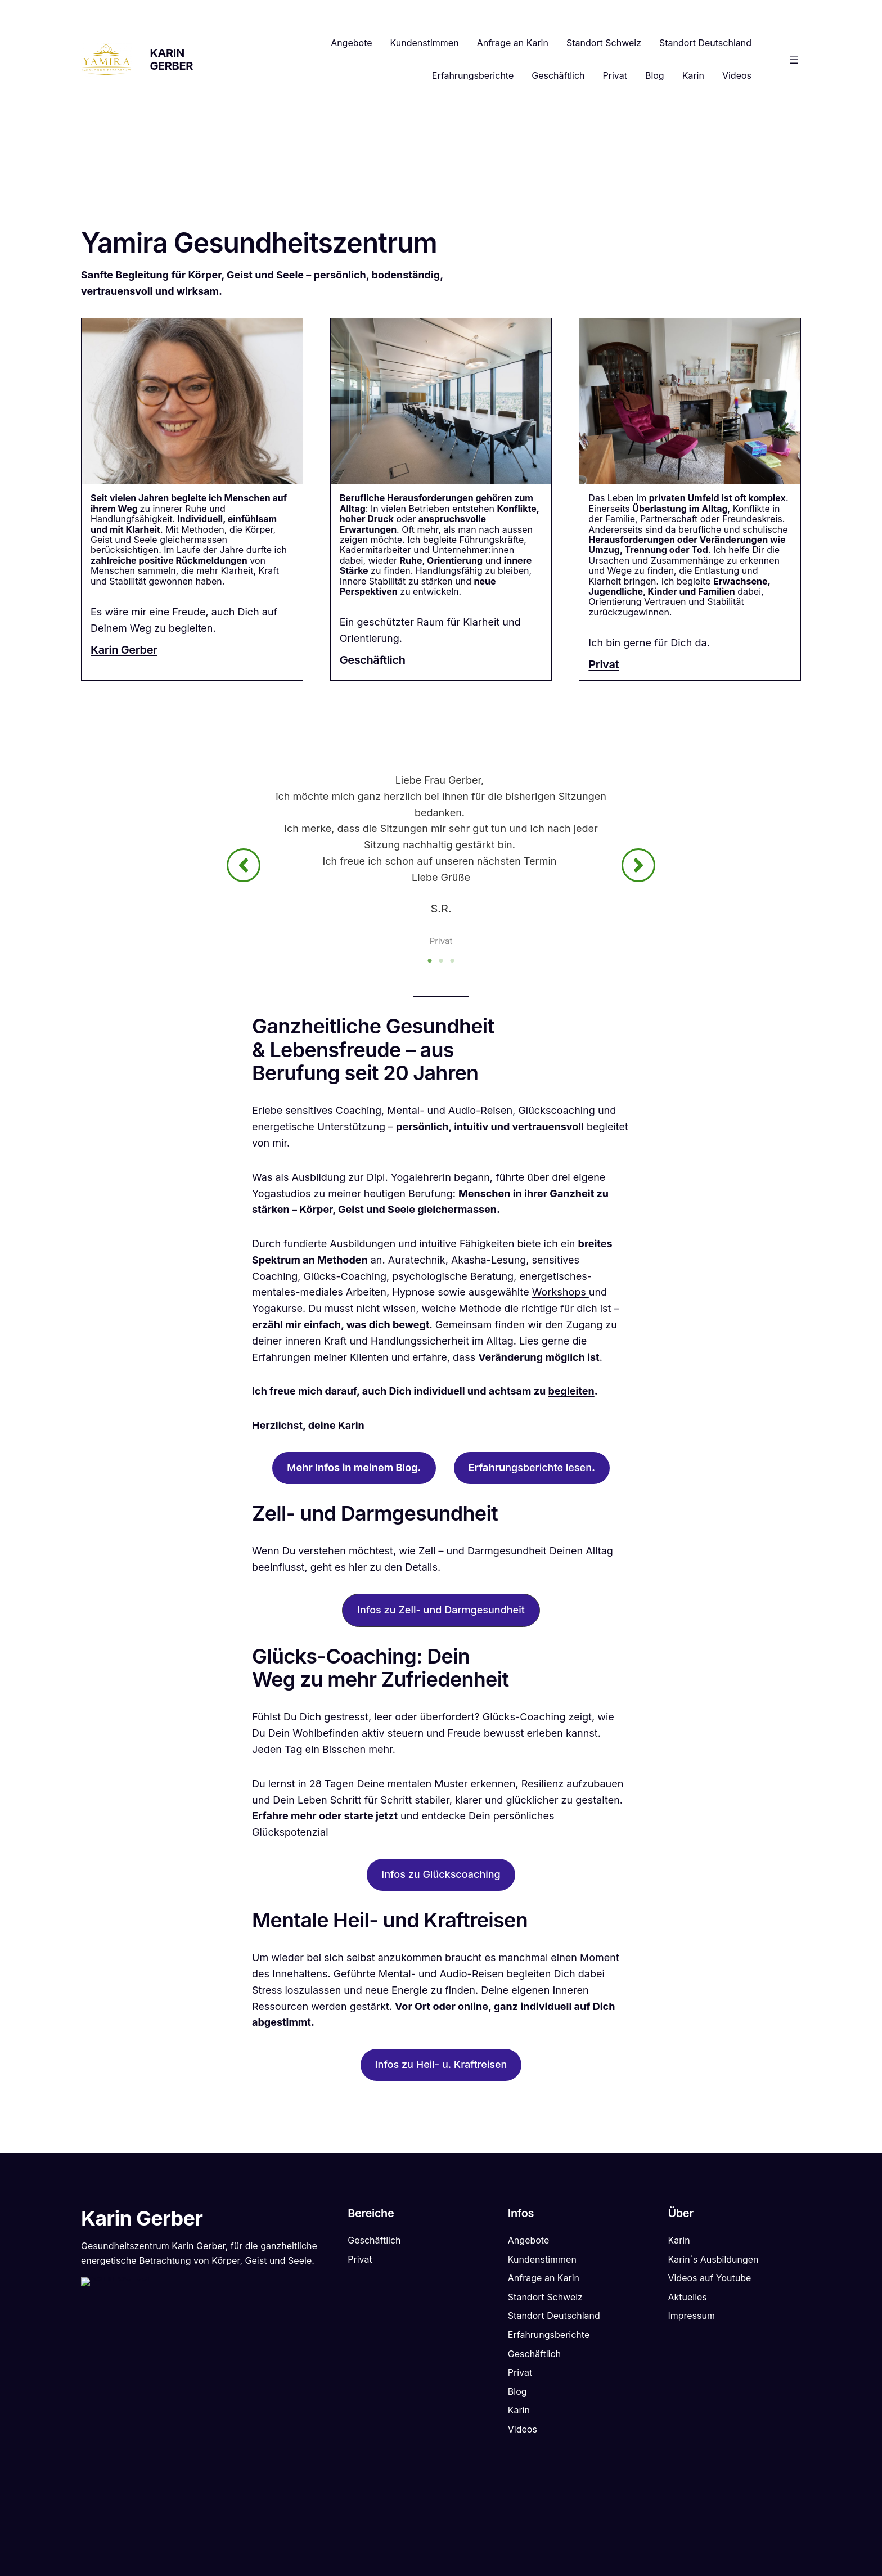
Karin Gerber (171, 59)
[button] (243, 867)
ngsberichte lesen (532, 1471)
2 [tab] (441, 964)
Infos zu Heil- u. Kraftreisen (441, 2068)
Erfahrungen (283, 1360)
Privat (603, 664)
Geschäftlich (373, 660)
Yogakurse (277, 1312)
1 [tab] (429, 964)
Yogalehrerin (422, 1180)
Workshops (560, 1296)
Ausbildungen (364, 1247)
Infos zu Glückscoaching (441, 1877)
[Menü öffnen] (794, 59)
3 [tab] (452, 964)
